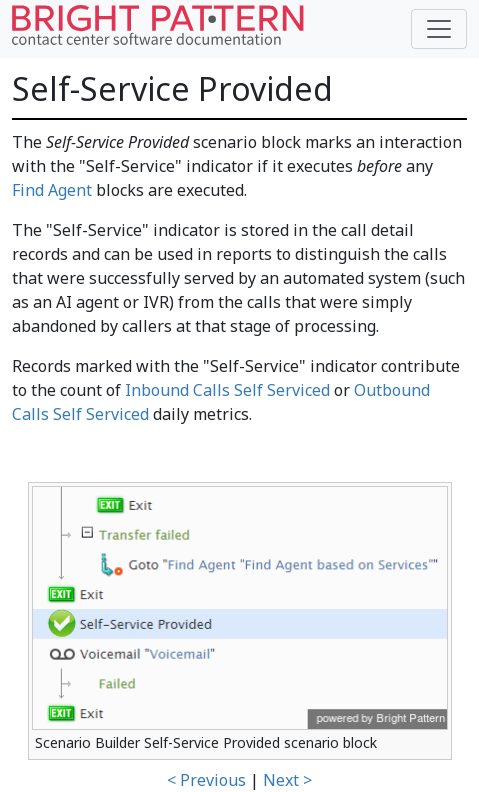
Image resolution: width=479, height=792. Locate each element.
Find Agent (52, 190)
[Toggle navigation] (439, 29)
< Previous (206, 780)
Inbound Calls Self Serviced (227, 390)
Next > (287, 780)
